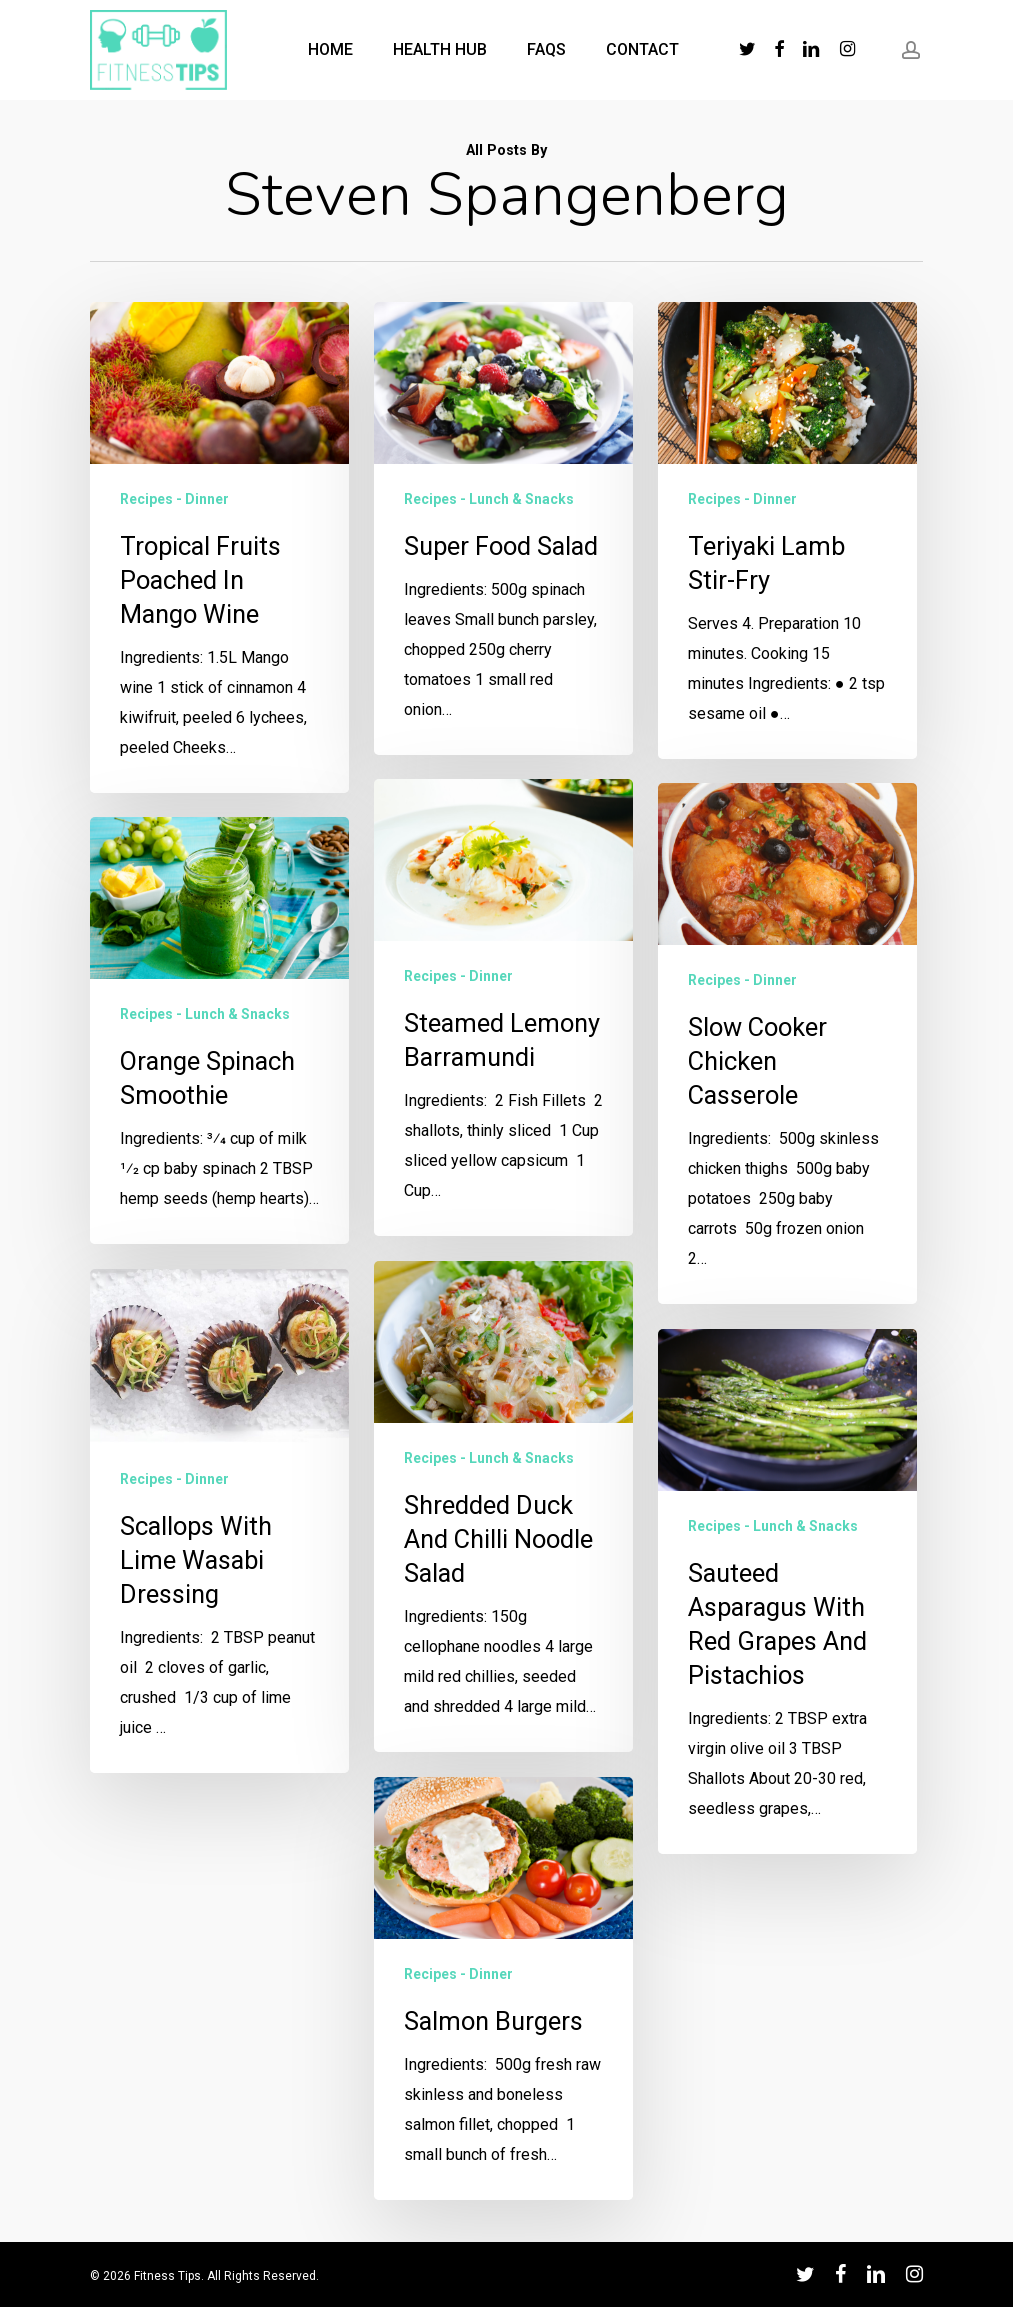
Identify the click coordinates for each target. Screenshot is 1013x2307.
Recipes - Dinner (174, 499)
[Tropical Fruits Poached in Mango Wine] (219, 547)
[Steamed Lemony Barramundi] (503, 1192)
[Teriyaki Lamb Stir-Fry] (788, 581)
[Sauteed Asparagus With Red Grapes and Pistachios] (793, 1899)
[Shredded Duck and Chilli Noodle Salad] (503, 1691)
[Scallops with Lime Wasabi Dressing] (218, 1619)
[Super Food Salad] (503, 532)
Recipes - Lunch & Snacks (489, 502)
